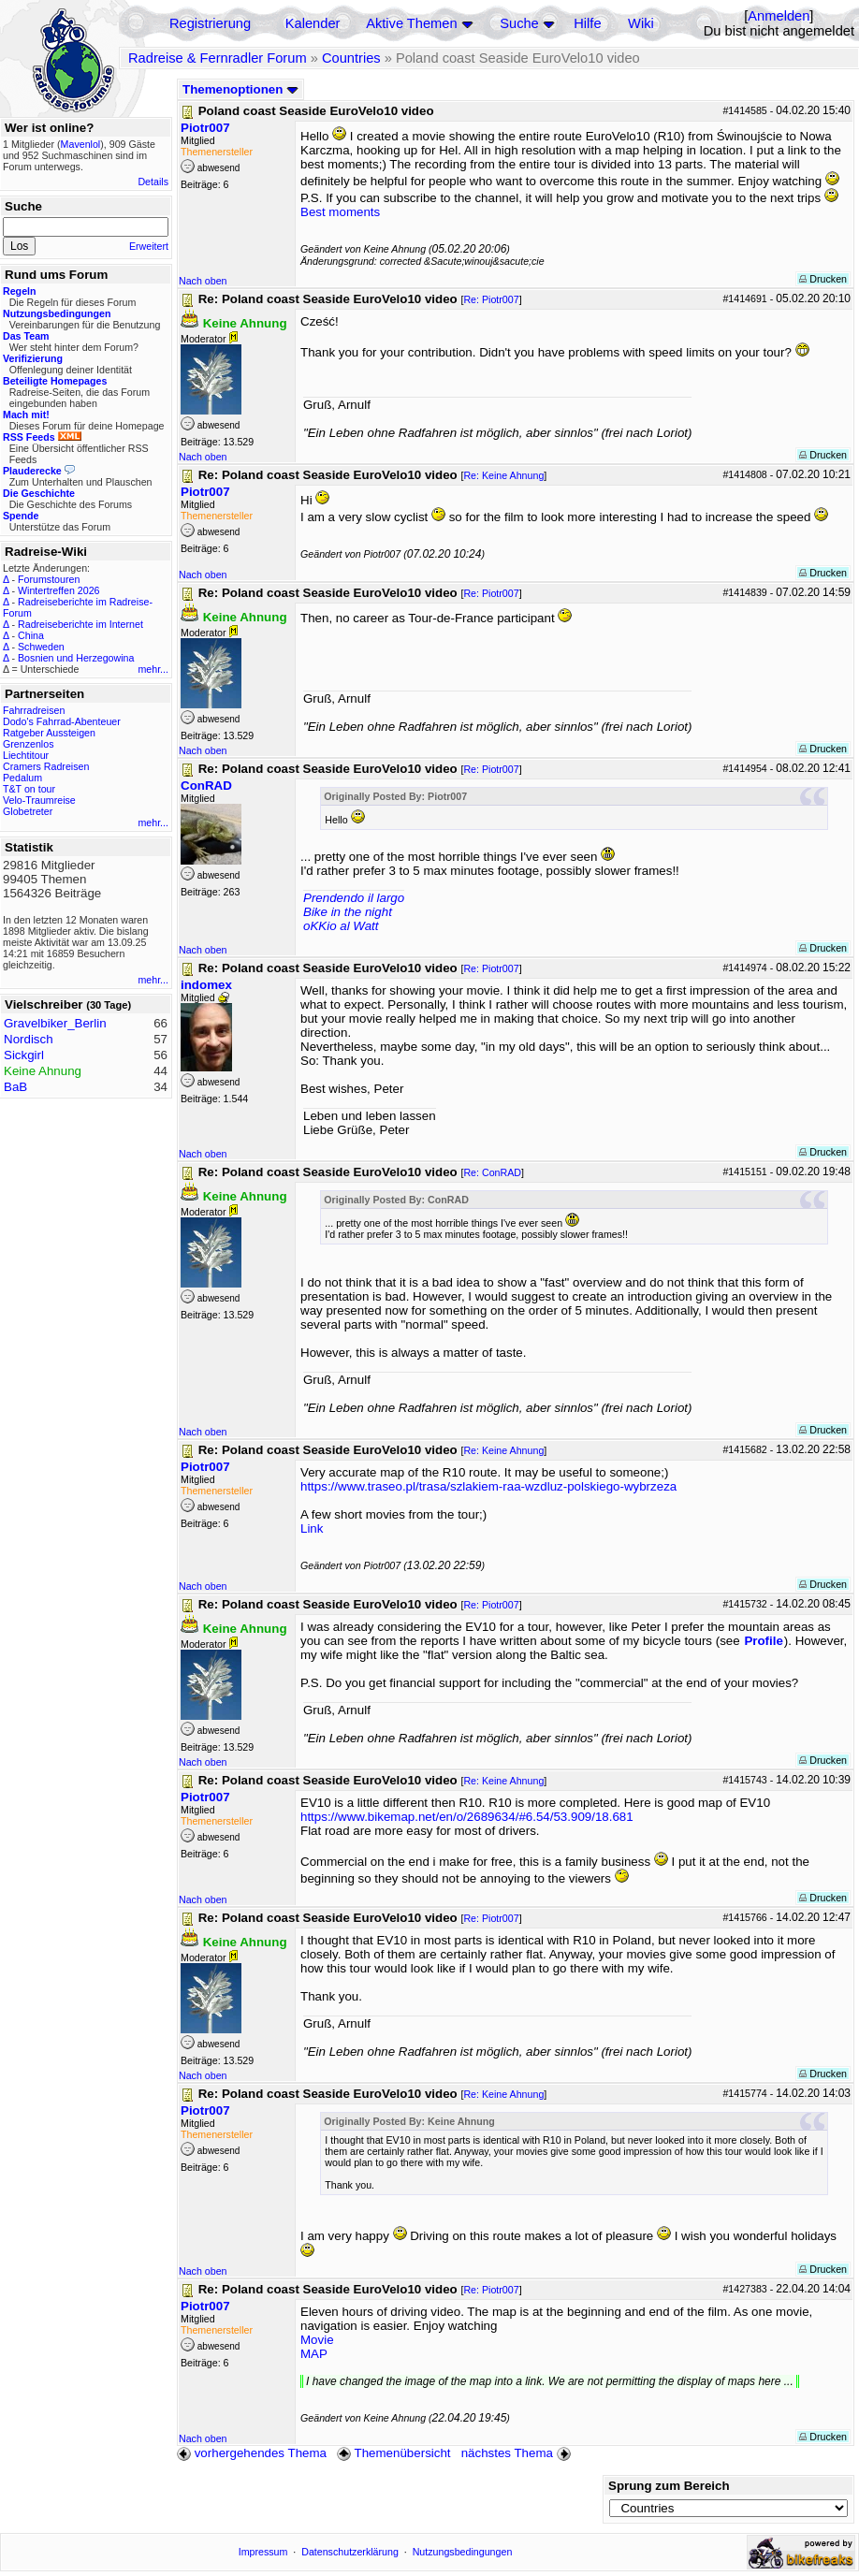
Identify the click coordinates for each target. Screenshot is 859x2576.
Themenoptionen (240, 89)
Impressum (263, 2551)
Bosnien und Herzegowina (76, 657)
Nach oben (203, 280)
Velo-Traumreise (39, 800)
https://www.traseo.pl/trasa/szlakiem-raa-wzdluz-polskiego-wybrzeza (488, 1486)
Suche (519, 23)
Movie (317, 2340)
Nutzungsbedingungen (463, 2551)
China (31, 635)
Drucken (823, 278)
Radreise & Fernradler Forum (217, 58)
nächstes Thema (518, 2453)
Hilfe (587, 23)
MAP (314, 2354)
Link (311, 1528)
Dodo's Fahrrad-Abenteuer (62, 721)
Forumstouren (49, 579)
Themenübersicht (393, 2453)
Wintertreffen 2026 (58, 590)
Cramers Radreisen (46, 766)
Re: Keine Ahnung (503, 475)
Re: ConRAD (492, 1172)
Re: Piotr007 (490, 299)
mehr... (153, 669)
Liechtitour (26, 755)
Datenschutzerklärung (350, 2551)
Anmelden (778, 15)
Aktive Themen (411, 23)
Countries (351, 58)
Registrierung (210, 23)
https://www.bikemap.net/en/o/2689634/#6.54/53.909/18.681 (466, 1817)
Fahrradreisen (34, 710)
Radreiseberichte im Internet (80, 624)
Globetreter (27, 811)
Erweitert (148, 246)
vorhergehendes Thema (252, 2453)
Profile (763, 1641)
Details (153, 181)
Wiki (641, 23)
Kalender (313, 23)
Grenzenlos (28, 744)
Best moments (340, 212)
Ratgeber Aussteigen (49, 732)
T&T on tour (29, 788)
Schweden (41, 646)
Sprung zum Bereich (669, 2486)
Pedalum (22, 777)
